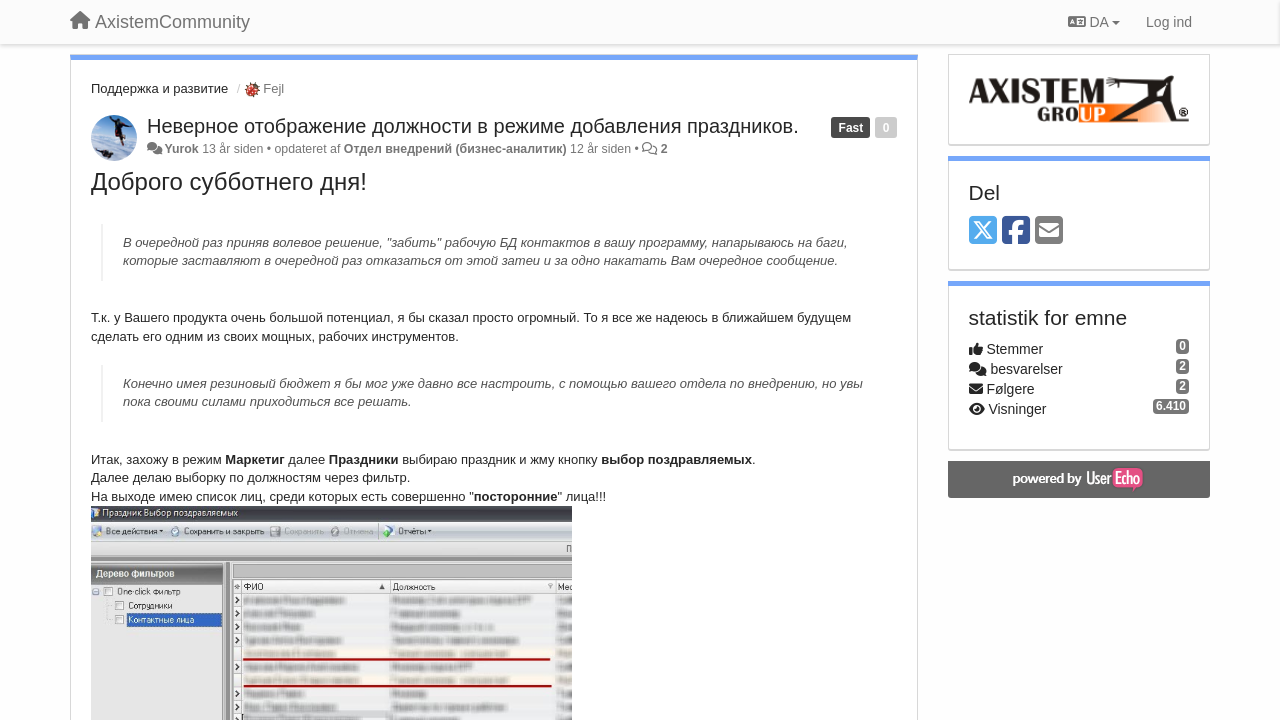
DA (1094, 22)
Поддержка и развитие (159, 88)
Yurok (181, 149)
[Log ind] (1169, 22)
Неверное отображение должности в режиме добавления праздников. (473, 126)
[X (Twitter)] (983, 231)
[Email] (1049, 231)
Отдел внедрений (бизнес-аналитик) (455, 149)
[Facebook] (1016, 231)
